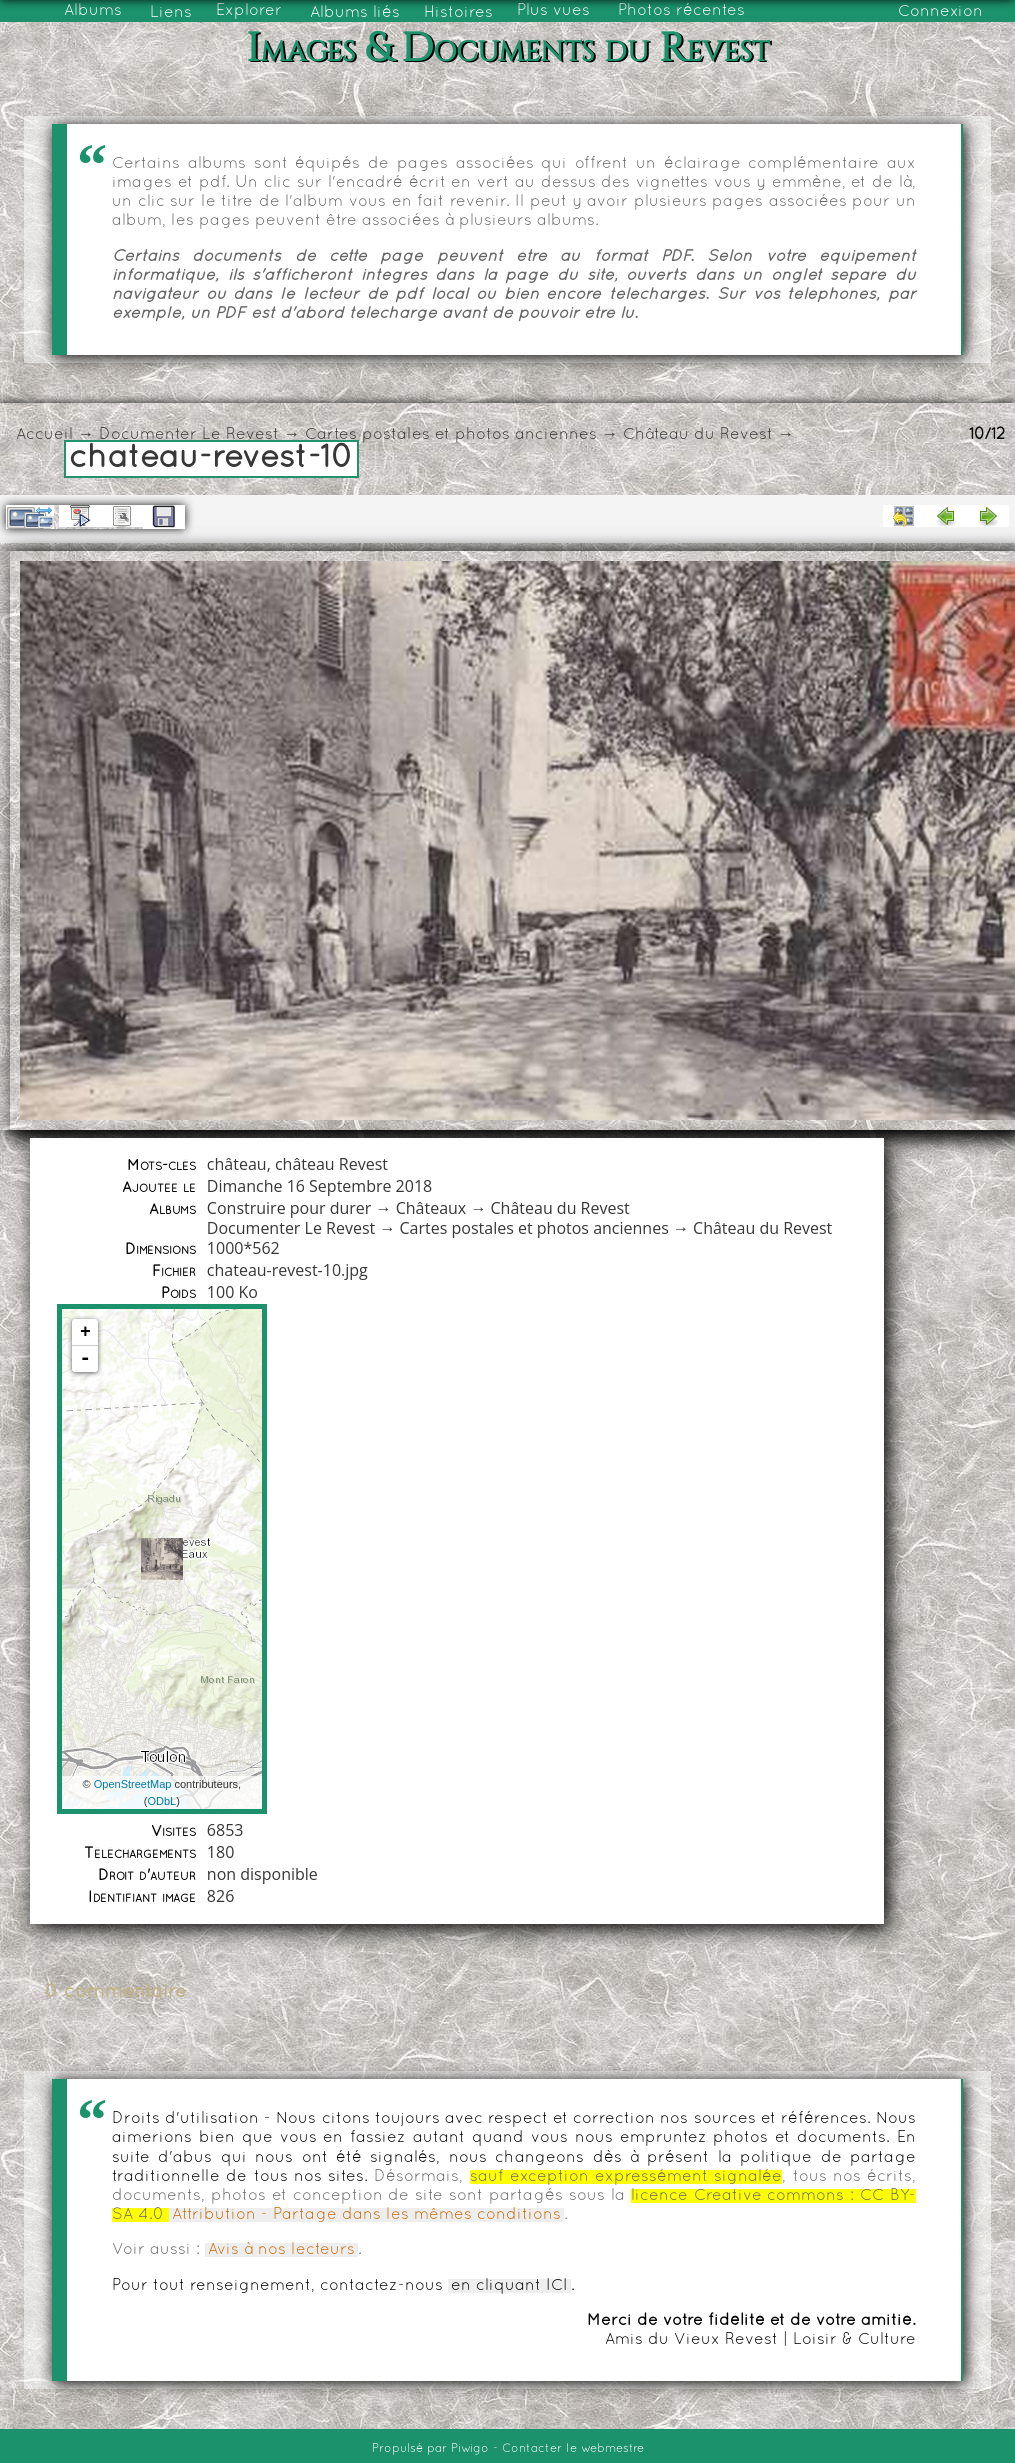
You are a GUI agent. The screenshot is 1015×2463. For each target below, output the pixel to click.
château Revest (331, 1164)
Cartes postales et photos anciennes (451, 435)
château (237, 1164)
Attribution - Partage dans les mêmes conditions (366, 2215)
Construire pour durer (289, 1208)
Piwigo (470, 2449)
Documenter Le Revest (189, 435)
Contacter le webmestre (573, 2449)
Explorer (249, 11)
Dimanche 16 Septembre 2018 (319, 1186)
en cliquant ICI (509, 2286)
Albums (93, 11)
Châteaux (431, 1208)
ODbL (161, 1801)
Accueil (44, 435)
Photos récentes (681, 11)
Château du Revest (698, 435)
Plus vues (553, 11)
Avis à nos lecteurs (281, 2250)
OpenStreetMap (133, 1784)
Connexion (940, 12)
